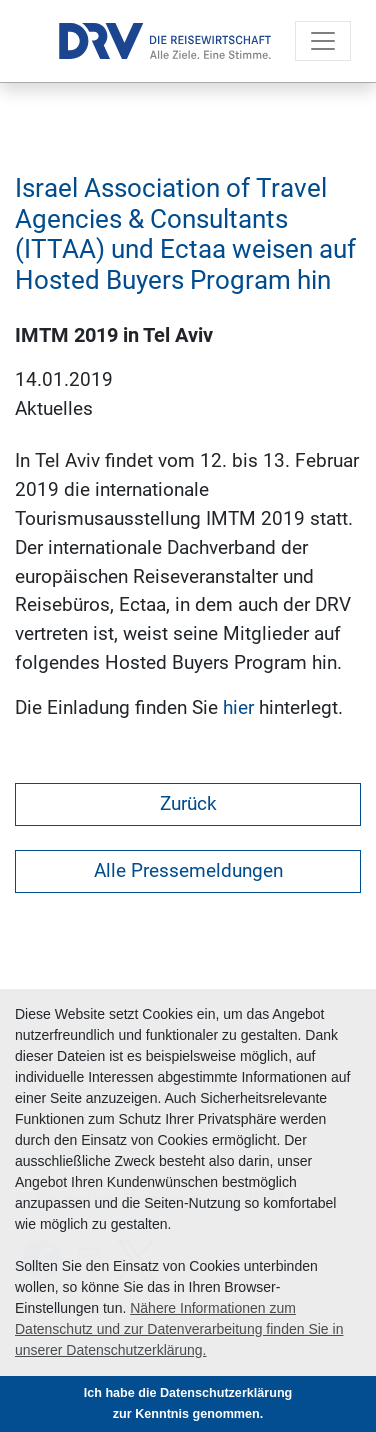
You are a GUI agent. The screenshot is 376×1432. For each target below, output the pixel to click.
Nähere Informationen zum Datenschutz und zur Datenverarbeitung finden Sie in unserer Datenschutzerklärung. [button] (179, 1329)
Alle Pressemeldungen (188, 870)
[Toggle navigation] (323, 41)
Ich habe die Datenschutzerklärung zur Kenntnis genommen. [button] (188, 1403)
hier (238, 707)
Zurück (188, 803)
